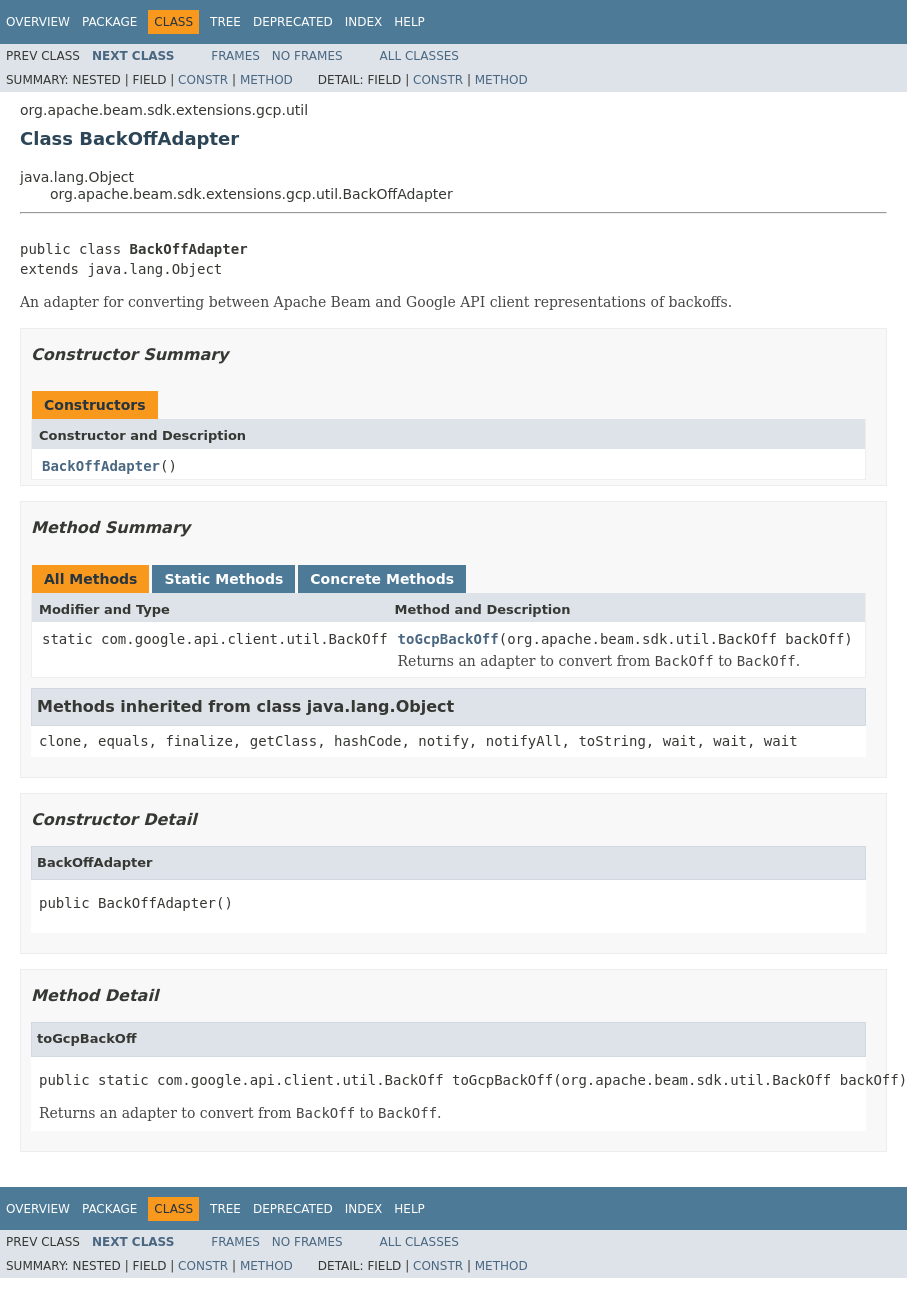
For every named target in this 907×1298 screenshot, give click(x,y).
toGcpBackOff (448, 639)
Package (109, 22)
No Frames (307, 56)
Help (409, 22)
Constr (203, 80)
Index (364, 22)
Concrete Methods (382, 579)
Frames (235, 56)
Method (266, 80)
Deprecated (293, 22)
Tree (225, 22)
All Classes (419, 56)
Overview (38, 22)
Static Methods (223, 579)
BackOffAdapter (101, 466)
